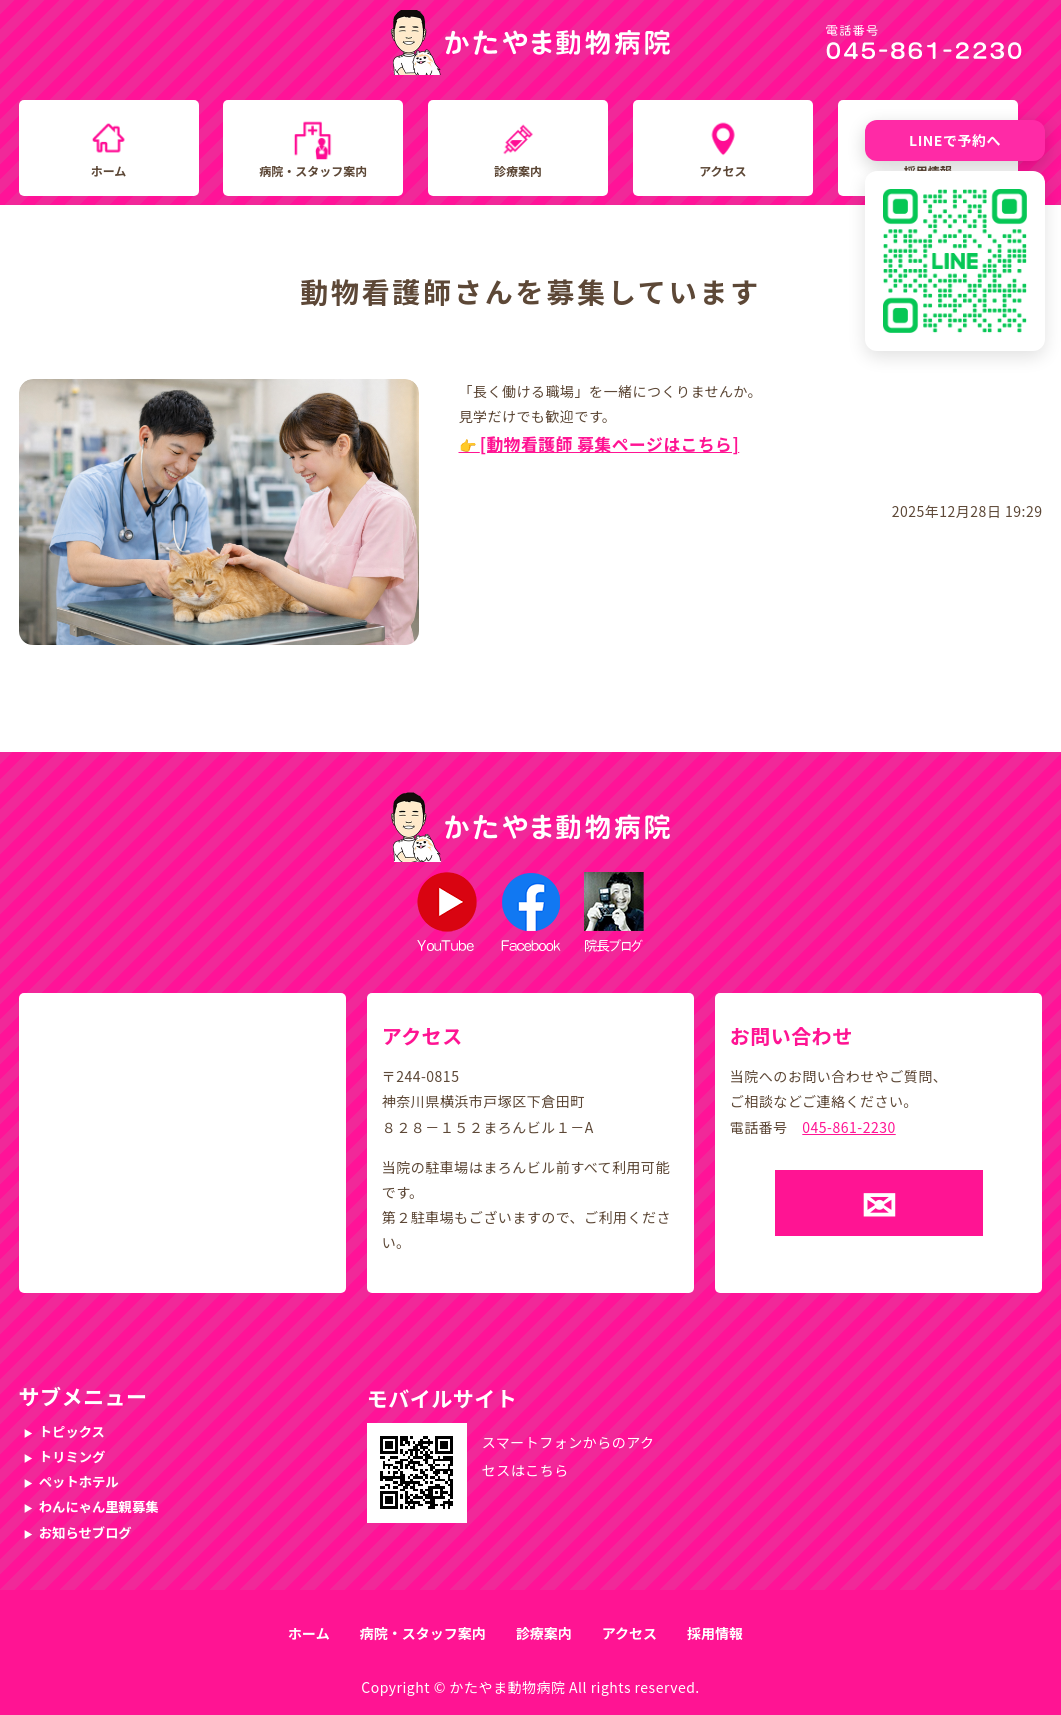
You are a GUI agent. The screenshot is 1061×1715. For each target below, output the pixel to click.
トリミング (72, 1456)
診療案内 (518, 170)
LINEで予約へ (955, 140)
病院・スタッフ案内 (313, 170)
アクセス (722, 170)
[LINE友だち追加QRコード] (955, 261)
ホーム (109, 170)
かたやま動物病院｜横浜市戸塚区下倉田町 (530, 42)
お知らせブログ (85, 1532)
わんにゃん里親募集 (99, 1506)
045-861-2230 (848, 1127)
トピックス (72, 1431)
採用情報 (715, 1633)
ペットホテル (79, 1481)
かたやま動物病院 (507, 1687)
